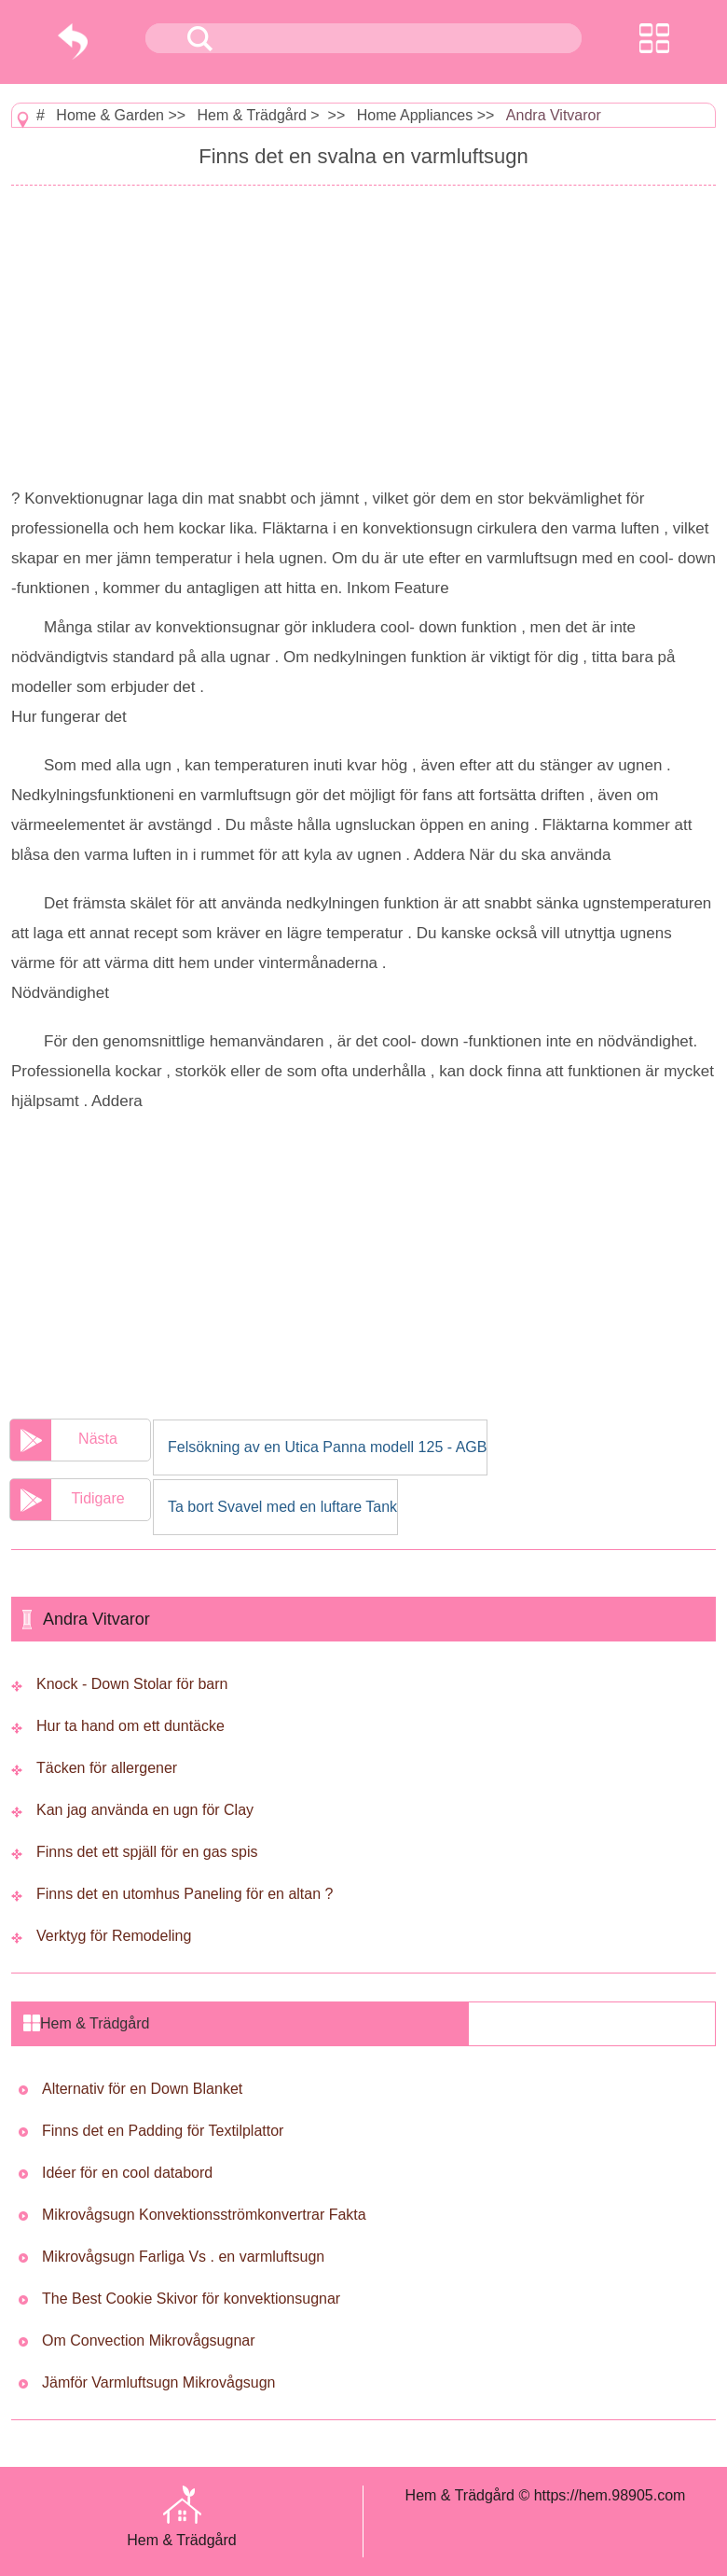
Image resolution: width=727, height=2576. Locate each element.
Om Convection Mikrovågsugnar (148, 2340)
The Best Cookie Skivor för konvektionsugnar (191, 2298)
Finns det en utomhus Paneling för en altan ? (184, 1894)
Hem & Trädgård (252, 115)
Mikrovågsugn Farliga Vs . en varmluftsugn (183, 2256)
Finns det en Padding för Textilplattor (162, 2131)
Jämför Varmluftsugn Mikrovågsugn (158, 2382)
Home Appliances (415, 115)
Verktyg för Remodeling (113, 1936)
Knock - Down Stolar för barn (131, 1684)
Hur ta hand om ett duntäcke (130, 1726)
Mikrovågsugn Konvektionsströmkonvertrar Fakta (204, 2215)
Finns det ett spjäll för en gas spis (146, 1852)
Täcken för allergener (106, 1768)
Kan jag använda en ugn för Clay (145, 1810)
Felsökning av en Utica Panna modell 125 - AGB (327, 1447)
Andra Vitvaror (553, 115)
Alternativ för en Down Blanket (142, 2089)
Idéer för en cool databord (127, 2173)
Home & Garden (110, 115)
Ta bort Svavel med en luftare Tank (282, 1507)
